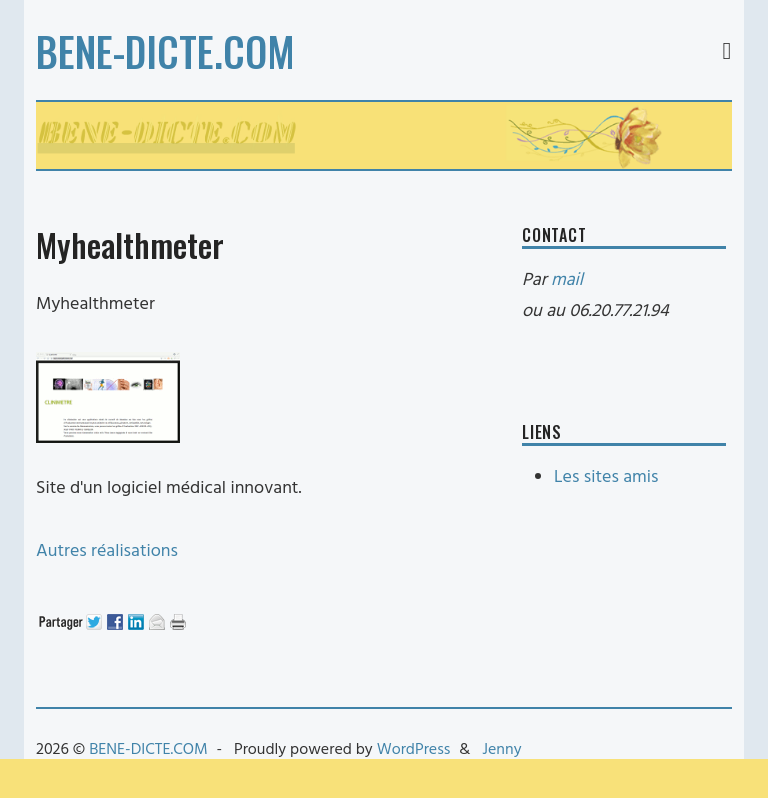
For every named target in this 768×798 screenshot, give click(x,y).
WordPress (414, 750)
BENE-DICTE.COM (165, 51)
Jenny (501, 750)
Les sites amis (606, 477)
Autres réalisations (107, 551)
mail (567, 280)
